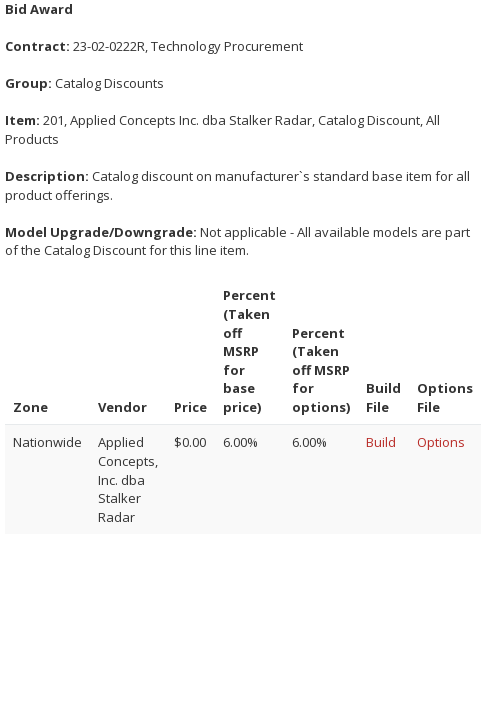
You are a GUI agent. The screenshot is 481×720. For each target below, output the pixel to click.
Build (381, 442)
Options (441, 442)
